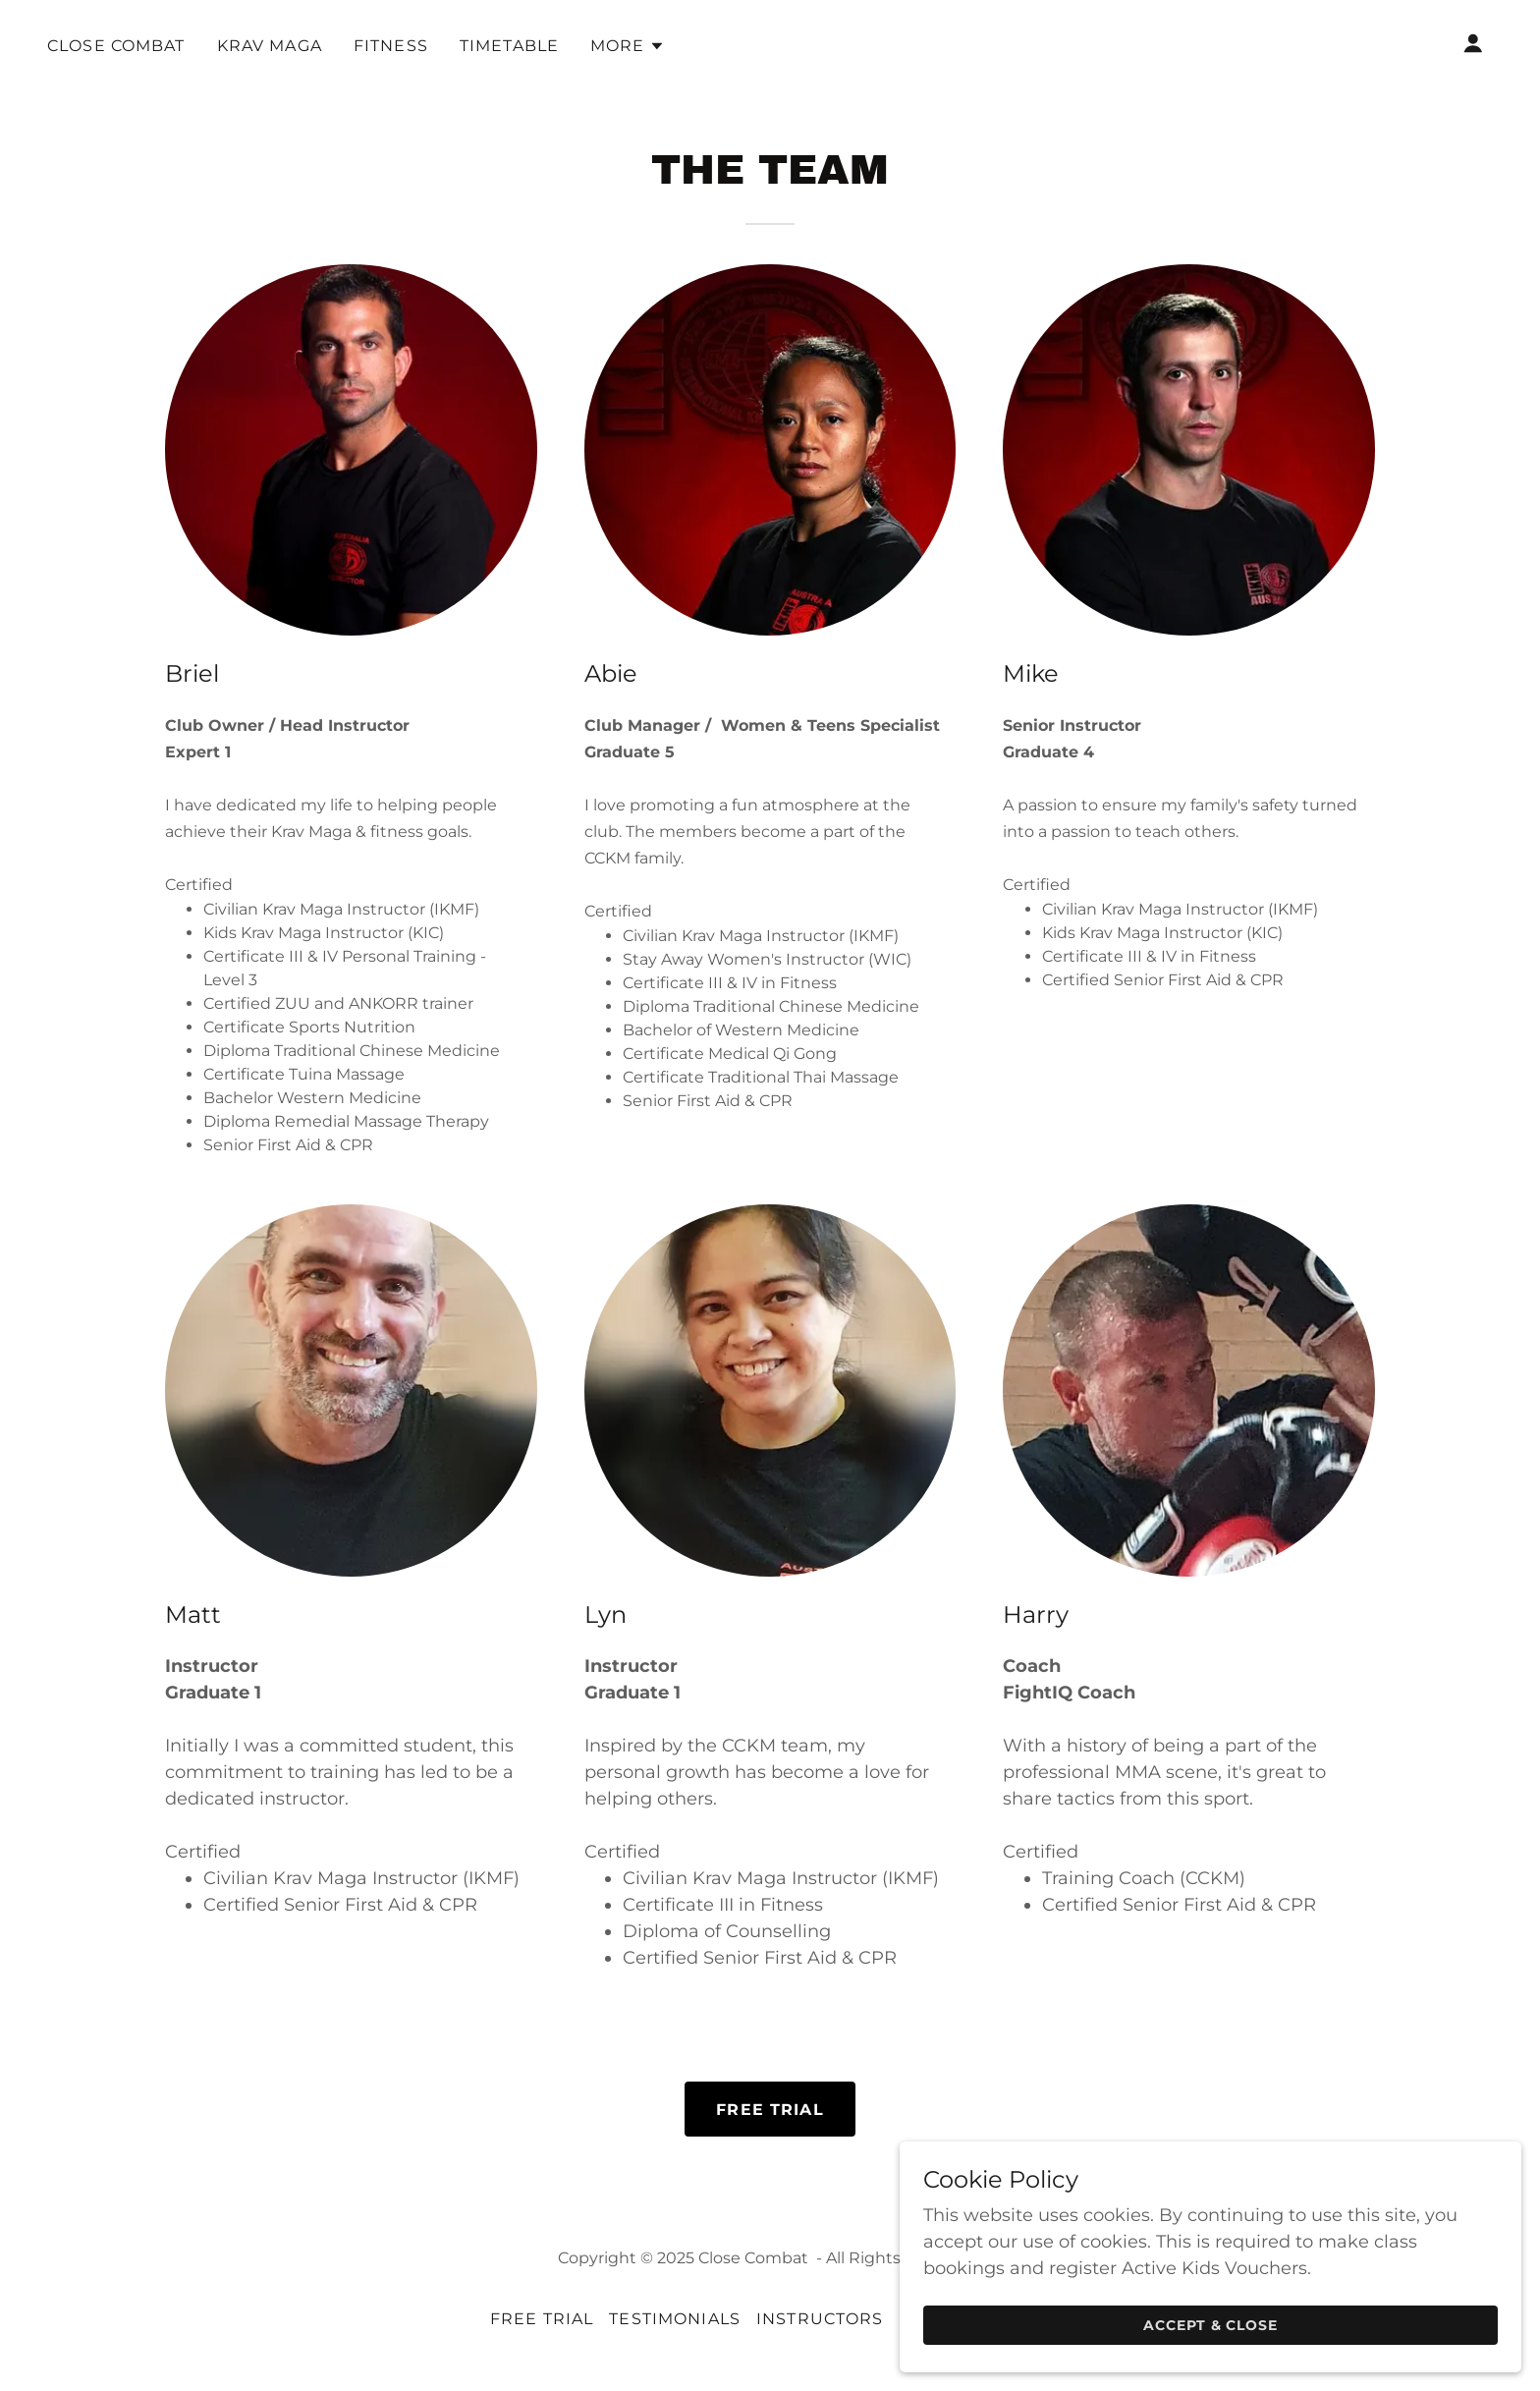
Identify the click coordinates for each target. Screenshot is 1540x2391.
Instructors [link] (820, 2318)
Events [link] (935, 2318)
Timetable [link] (509, 45)
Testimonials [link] (675, 2318)
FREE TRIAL (769, 2109)
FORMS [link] (1017, 2318)
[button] (627, 46)
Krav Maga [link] (269, 45)
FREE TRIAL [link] (541, 2318)
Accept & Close (1320, 2320)
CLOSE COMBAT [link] (116, 45)
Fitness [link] (391, 45)
